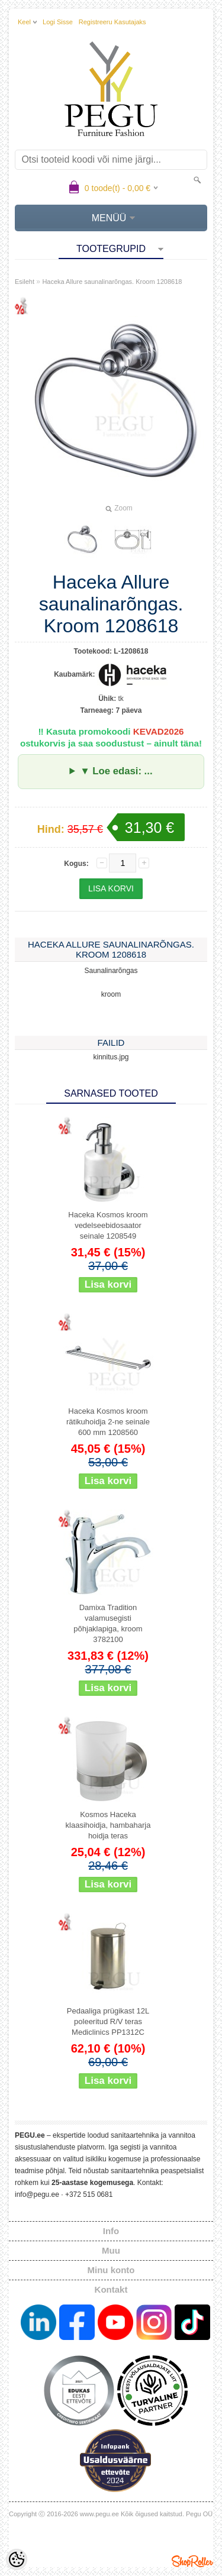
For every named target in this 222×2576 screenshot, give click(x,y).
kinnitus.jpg (110, 1057)
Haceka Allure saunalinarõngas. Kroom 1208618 (112, 281)
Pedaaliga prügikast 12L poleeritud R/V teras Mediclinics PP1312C (108, 2021)
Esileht (24, 281)
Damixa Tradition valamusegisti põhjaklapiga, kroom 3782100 (107, 1623)
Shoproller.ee (192, 2561)
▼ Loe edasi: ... (116, 771)
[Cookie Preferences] (16, 2559)
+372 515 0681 (88, 2194)
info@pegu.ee (37, 2194)
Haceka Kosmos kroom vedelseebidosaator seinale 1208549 (107, 1225)
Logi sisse (58, 21)
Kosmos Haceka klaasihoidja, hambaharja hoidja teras (108, 1825)
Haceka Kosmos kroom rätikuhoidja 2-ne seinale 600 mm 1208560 (108, 1422)
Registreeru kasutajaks (112, 21)
